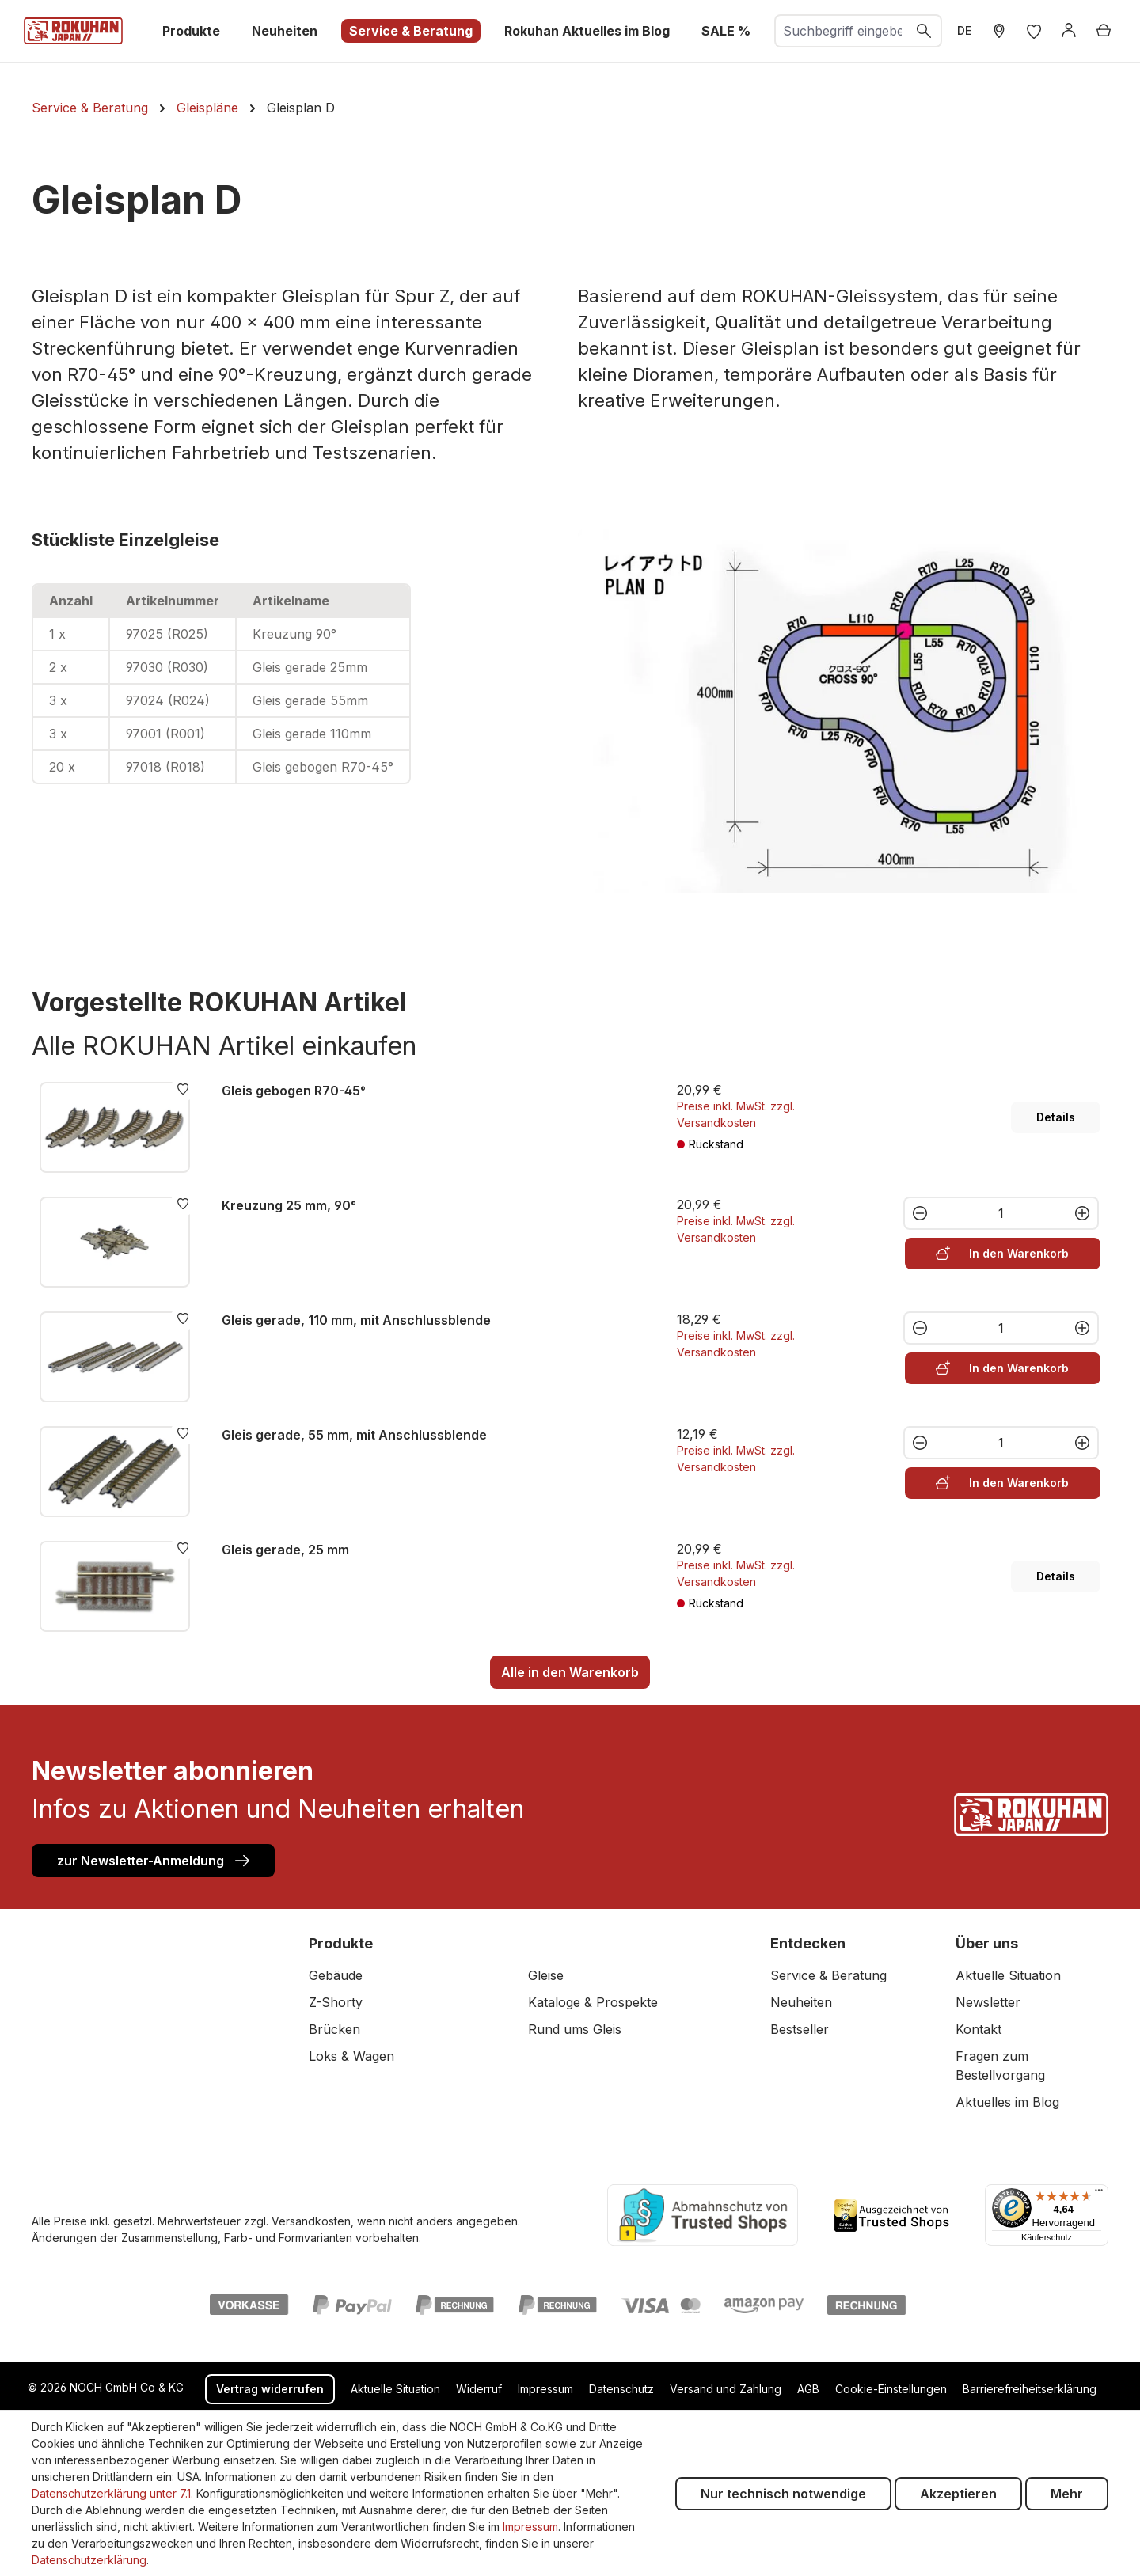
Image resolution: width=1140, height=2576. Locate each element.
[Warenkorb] (1103, 31)
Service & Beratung (828, 1975)
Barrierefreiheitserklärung (1029, 2389)
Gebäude (336, 1975)
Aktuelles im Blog (1007, 2102)
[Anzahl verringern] (919, 1213)
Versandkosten (311, 2221)
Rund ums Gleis (574, 2029)
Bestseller (799, 2029)
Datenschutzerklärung (89, 2560)
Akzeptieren (958, 2494)
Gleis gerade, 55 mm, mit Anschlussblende (354, 1435)
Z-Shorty (336, 2002)
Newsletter (988, 2002)
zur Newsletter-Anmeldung (153, 1859)
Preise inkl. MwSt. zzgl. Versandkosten (736, 1114)
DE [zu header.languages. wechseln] (964, 30)
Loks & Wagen (351, 2056)
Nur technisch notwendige (783, 2494)
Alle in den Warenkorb (570, 1672)
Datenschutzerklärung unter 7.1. (112, 2493)
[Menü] (1098, 2193)
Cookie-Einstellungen (891, 2389)
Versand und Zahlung (725, 2389)
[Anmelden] (1068, 31)
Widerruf (479, 2389)
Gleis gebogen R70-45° (294, 1090)
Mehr (1067, 2494)
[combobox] (841, 30)
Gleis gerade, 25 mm (285, 1549)
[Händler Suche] (999, 31)
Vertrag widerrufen (270, 2389)
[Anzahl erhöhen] (1083, 1213)
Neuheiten (801, 2002)
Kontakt (978, 2029)
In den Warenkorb (1002, 1251)
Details (1055, 1117)
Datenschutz (621, 2389)
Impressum (545, 2389)
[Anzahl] (1001, 1213)
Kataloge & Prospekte (593, 2002)
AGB (808, 2389)
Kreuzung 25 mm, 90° (289, 1205)
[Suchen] (924, 30)
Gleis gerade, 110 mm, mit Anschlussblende (356, 1320)
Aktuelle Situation (1008, 1975)
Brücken (334, 2029)
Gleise (546, 1975)
